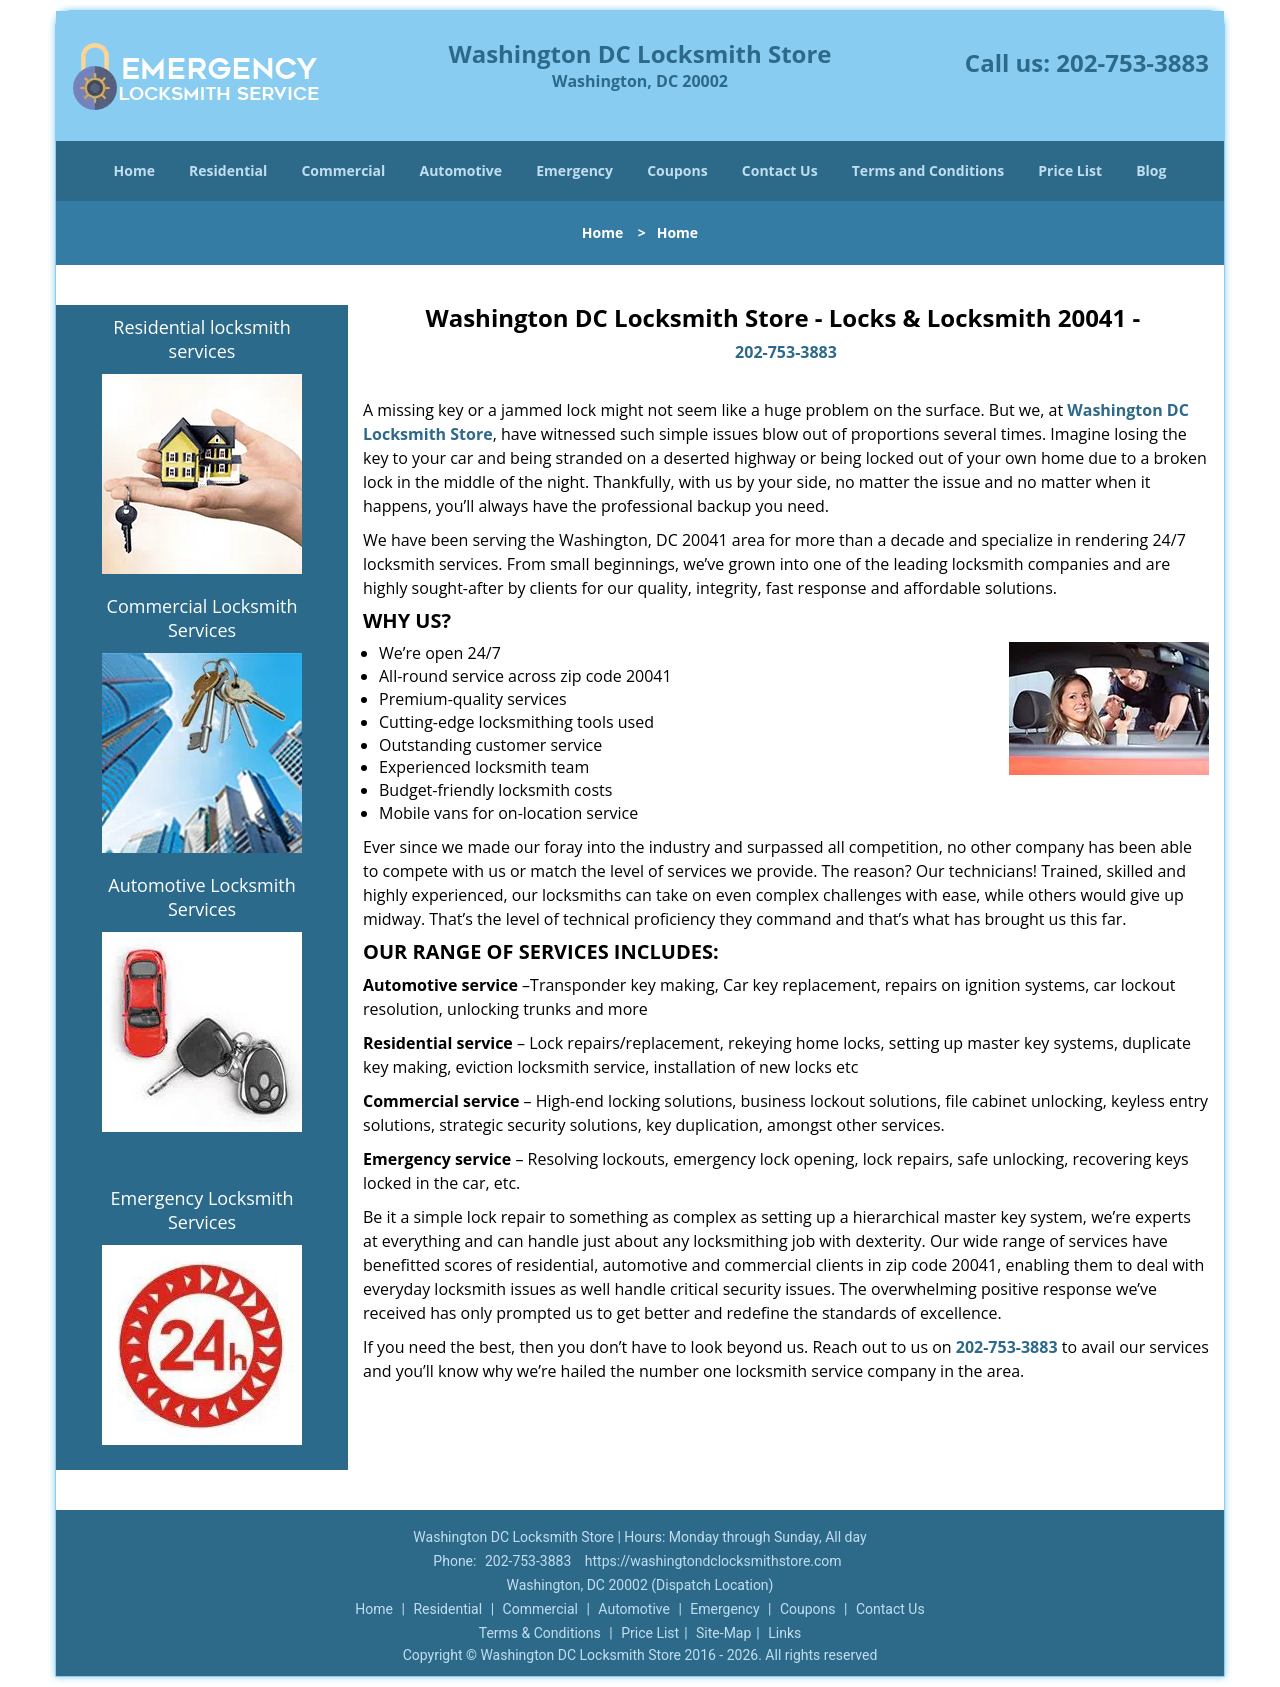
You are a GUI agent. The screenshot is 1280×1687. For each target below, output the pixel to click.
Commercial (343, 170)
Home (134, 170)
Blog (1151, 170)
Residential (228, 170)
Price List (1070, 170)
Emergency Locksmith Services (202, 1210)
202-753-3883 (1132, 62)
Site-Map (723, 1633)
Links (784, 1633)
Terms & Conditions (540, 1633)
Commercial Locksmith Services (202, 618)
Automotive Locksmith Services (201, 897)
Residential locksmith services (201, 339)
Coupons (677, 170)
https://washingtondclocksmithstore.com (713, 1561)
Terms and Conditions (928, 170)
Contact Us (780, 170)
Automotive (461, 170)
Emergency (574, 170)
